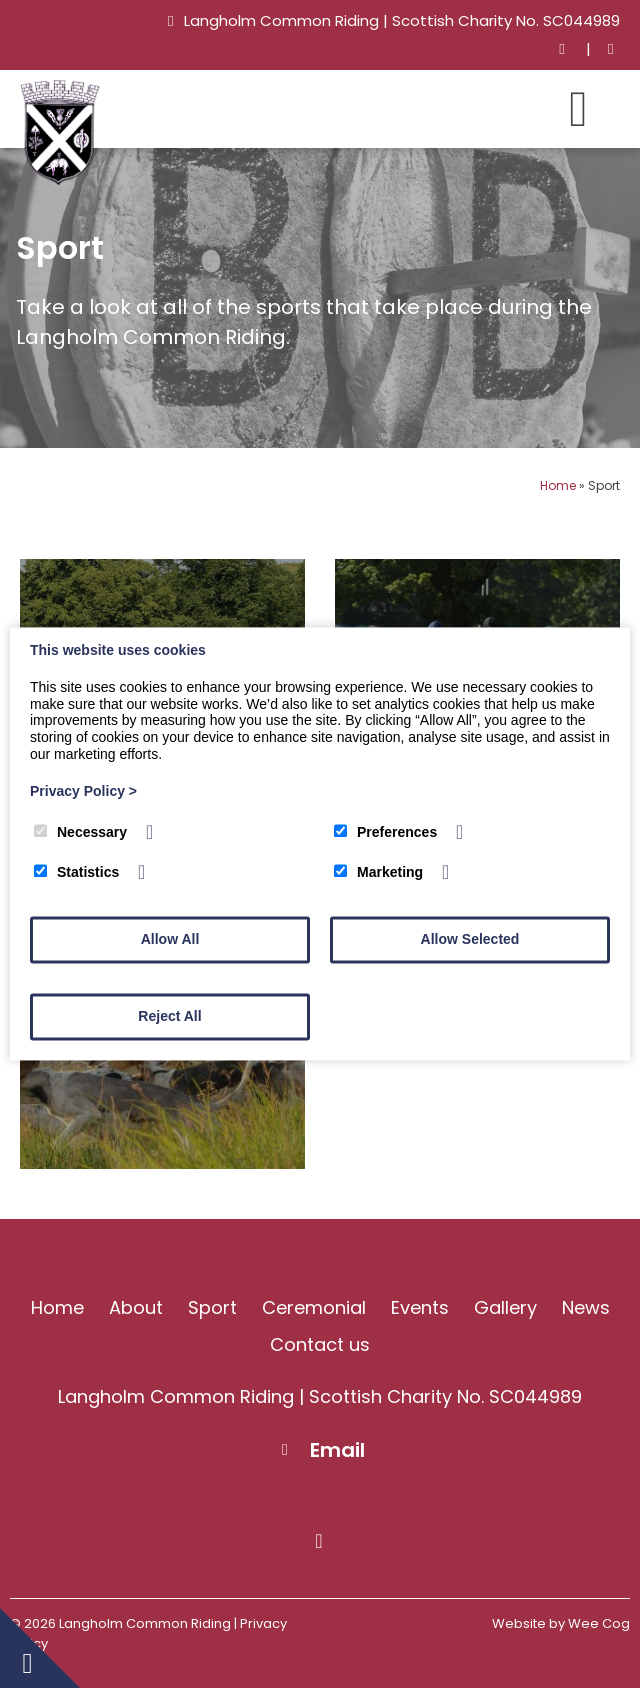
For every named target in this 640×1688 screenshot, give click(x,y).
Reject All (169, 1017)
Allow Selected (470, 940)
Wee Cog (599, 1623)
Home (558, 485)
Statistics (76, 873)
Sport (212, 1307)
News (586, 1307)
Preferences (385, 832)
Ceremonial (314, 1307)
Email (337, 1450)
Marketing (378, 873)
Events (420, 1307)
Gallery (505, 1307)
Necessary (80, 832)
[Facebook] (610, 49)
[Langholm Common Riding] (60, 179)
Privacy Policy (83, 791)
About (136, 1307)
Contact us (320, 1344)
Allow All (170, 940)
